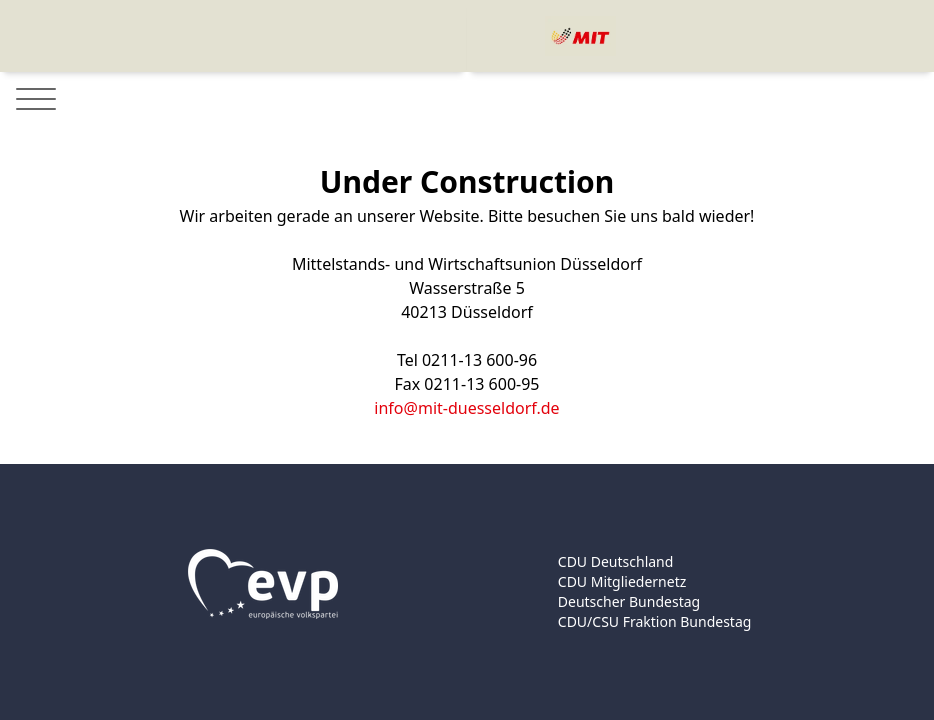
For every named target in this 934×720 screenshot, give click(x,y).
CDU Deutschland (616, 561)
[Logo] (580, 36)
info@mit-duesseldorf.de (466, 408)
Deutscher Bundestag (629, 601)
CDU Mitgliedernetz (622, 581)
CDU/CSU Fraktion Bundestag (655, 621)
